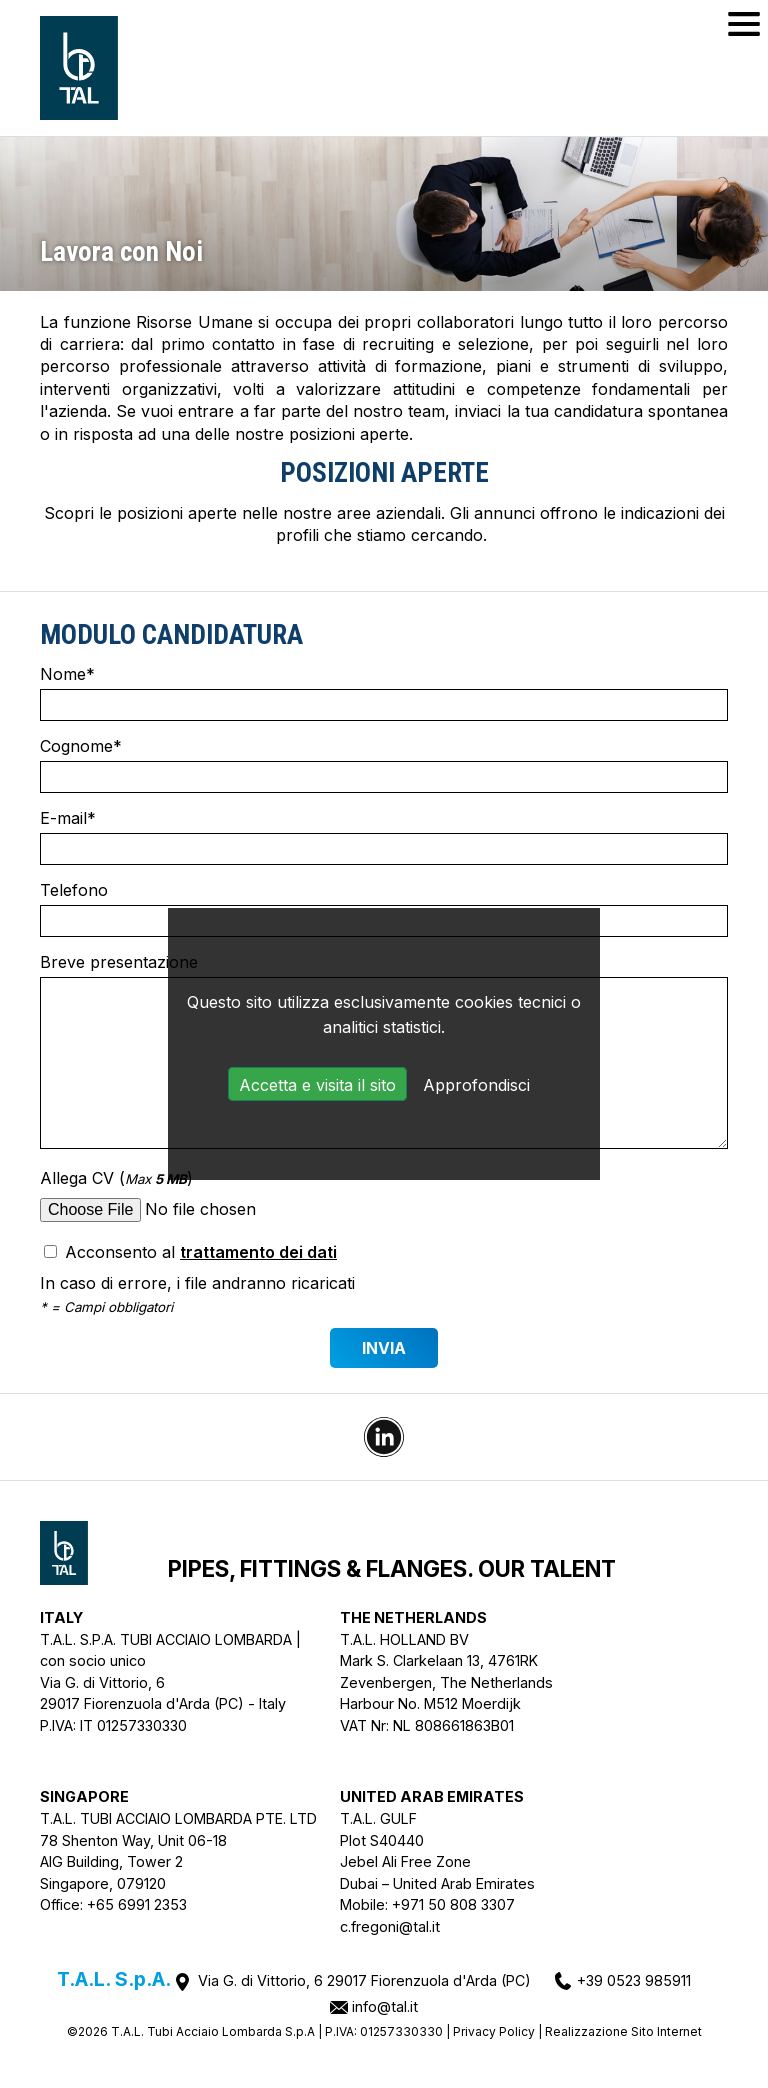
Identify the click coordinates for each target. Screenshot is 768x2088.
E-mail (384, 836)
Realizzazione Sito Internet (623, 2031)
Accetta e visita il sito (317, 1085)
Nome (384, 692)
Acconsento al (190, 1252)
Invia (384, 1348)
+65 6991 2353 (137, 1904)
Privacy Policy (494, 2031)
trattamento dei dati (258, 1252)
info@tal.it (385, 2006)
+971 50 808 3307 (453, 1904)
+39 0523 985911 (634, 1980)
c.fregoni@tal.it (390, 1926)
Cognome (384, 764)
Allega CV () (384, 1197)
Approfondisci (476, 1085)
